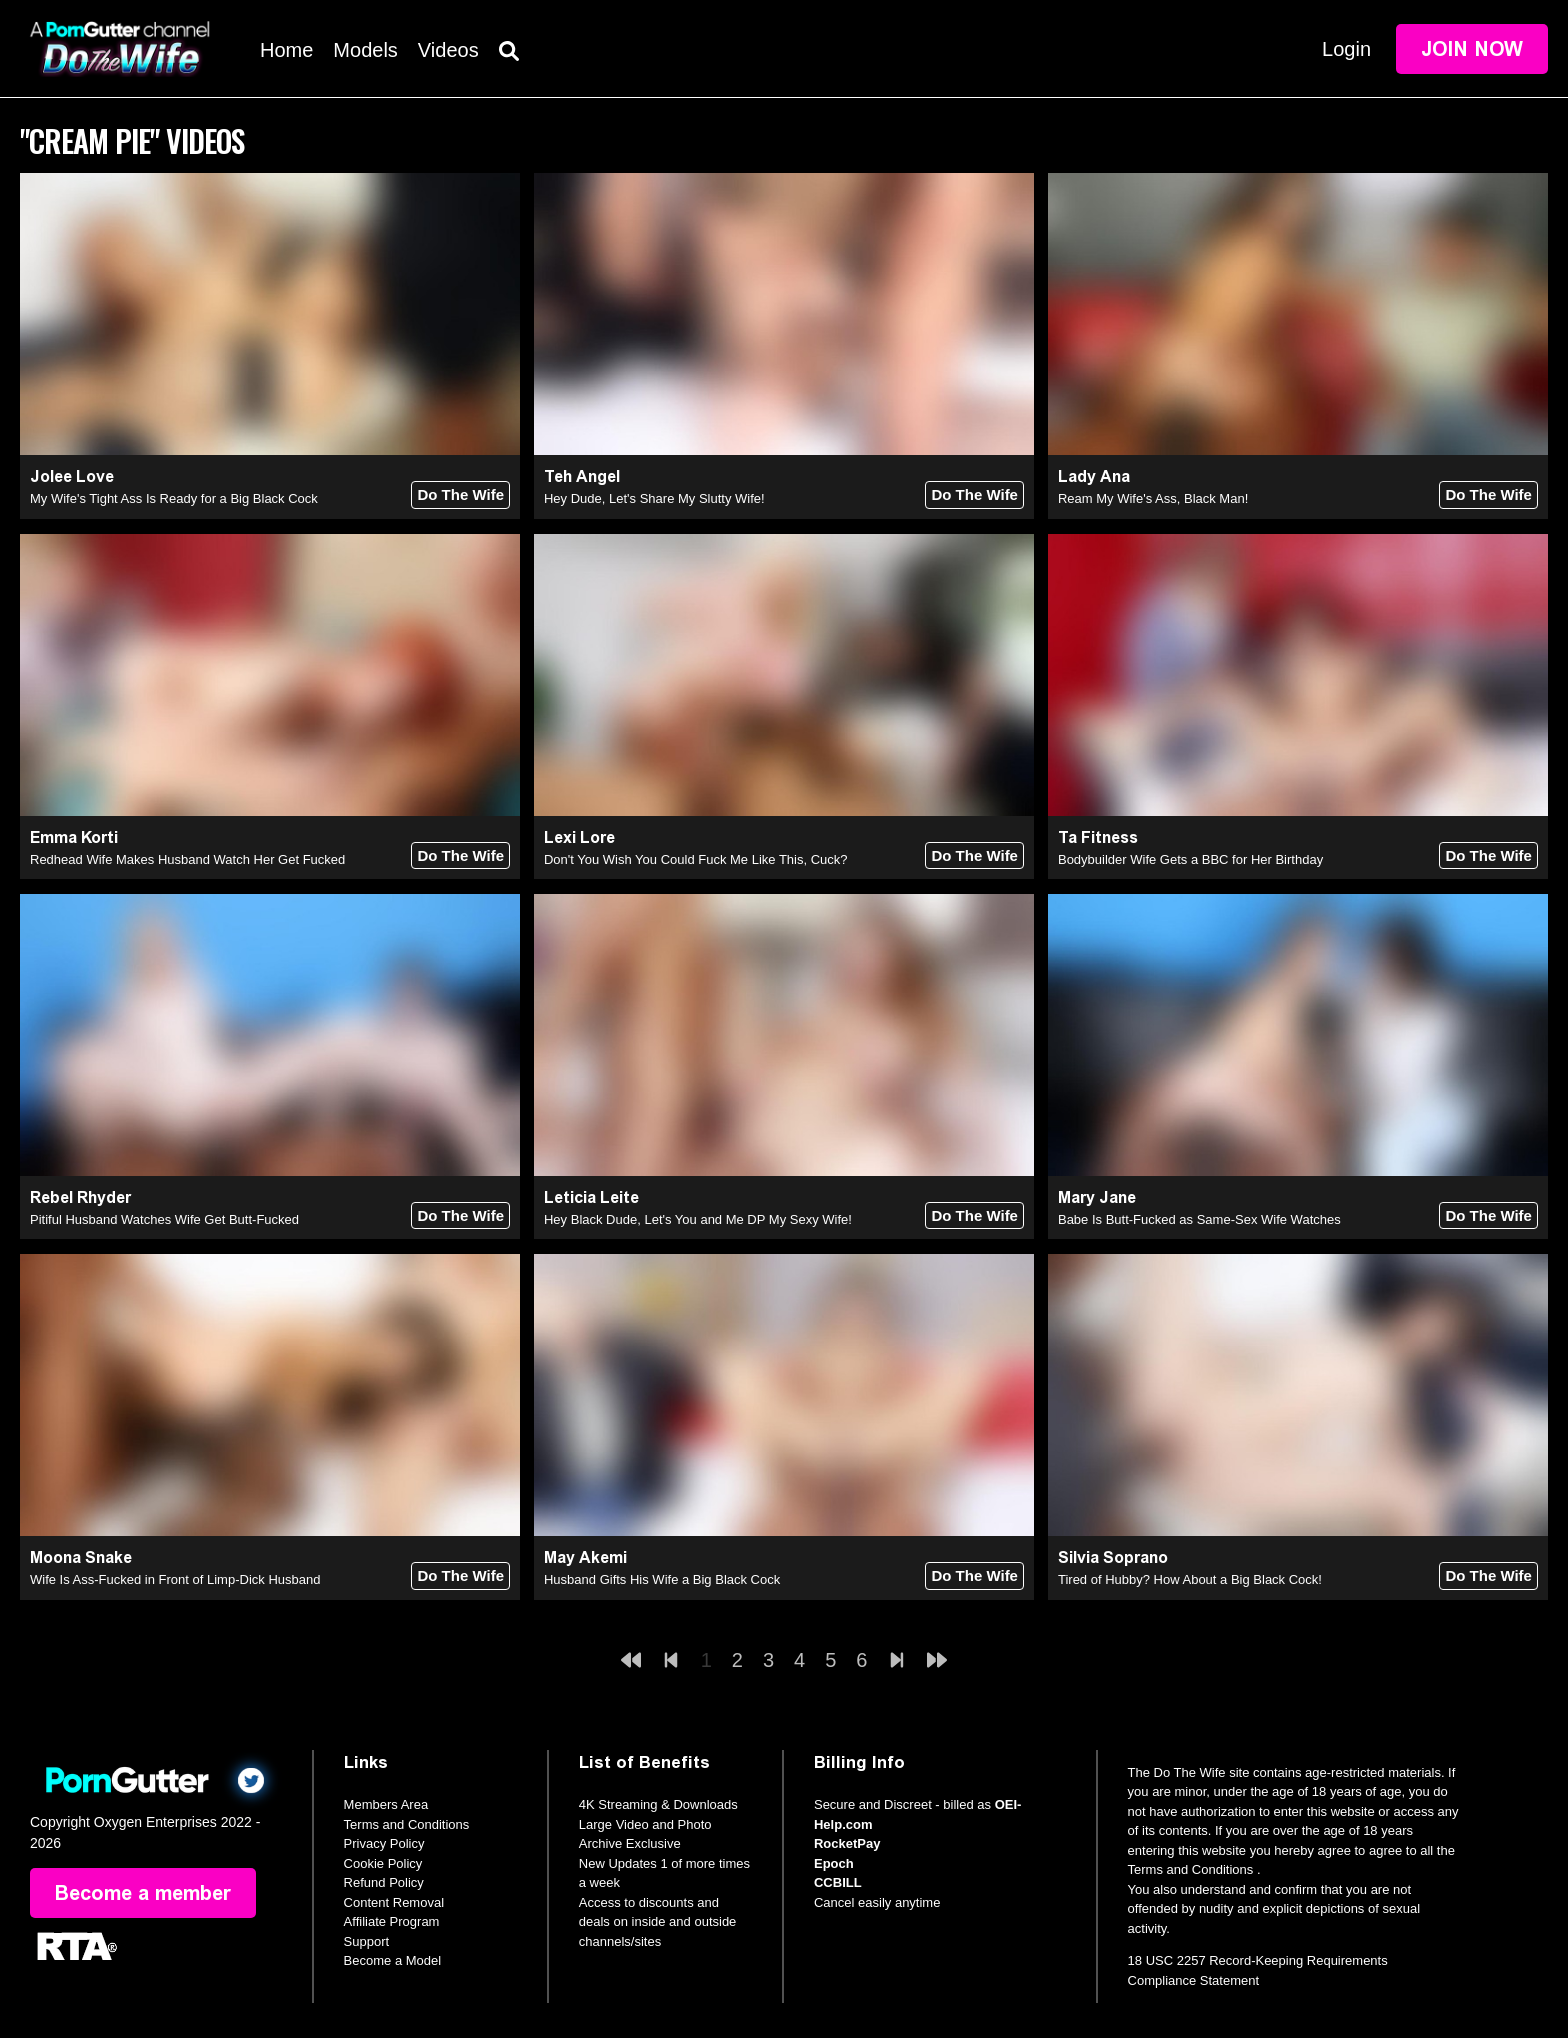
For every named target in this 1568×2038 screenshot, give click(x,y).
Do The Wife (460, 494)
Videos (448, 50)
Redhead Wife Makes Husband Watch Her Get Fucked (187, 859)
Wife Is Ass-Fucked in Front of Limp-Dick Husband (175, 1579)
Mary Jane (1097, 1197)
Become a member (143, 1893)
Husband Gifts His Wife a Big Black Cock (662, 1579)
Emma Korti (74, 837)
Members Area (386, 1804)
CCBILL (838, 1882)
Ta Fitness (1098, 837)
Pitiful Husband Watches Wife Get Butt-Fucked (164, 1219)
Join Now (1472, 49)
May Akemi (585, 1557)
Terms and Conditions (407, 1824)
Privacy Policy (384, 1843)
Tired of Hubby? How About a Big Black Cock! (1190, 1579)
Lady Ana (1094, 476)
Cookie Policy (383, 1863)
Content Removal (394, 1902)
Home (286, 50)
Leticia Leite (591, 1197)
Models (365, 50)
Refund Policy (384, 1882)
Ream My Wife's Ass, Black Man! (1153, 498)
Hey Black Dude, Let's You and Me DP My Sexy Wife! (698, 1219)
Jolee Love (72, 476)
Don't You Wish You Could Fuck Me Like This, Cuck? (696, 859)
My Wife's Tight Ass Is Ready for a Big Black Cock (174, 498)
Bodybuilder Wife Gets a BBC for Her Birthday (1190, 859)
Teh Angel (582, 476)
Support (367, 1941)
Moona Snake (81, 1557)
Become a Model (393, 1960)
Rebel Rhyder (80, 1197)
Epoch (834, 1863)
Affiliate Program (392, 1921)
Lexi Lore (579, 837)
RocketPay (847, 1843)
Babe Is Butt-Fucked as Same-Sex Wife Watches (1199, 1219)
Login (1346, 49)
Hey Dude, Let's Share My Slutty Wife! (654, 498)
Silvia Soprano (1113, 1557)
